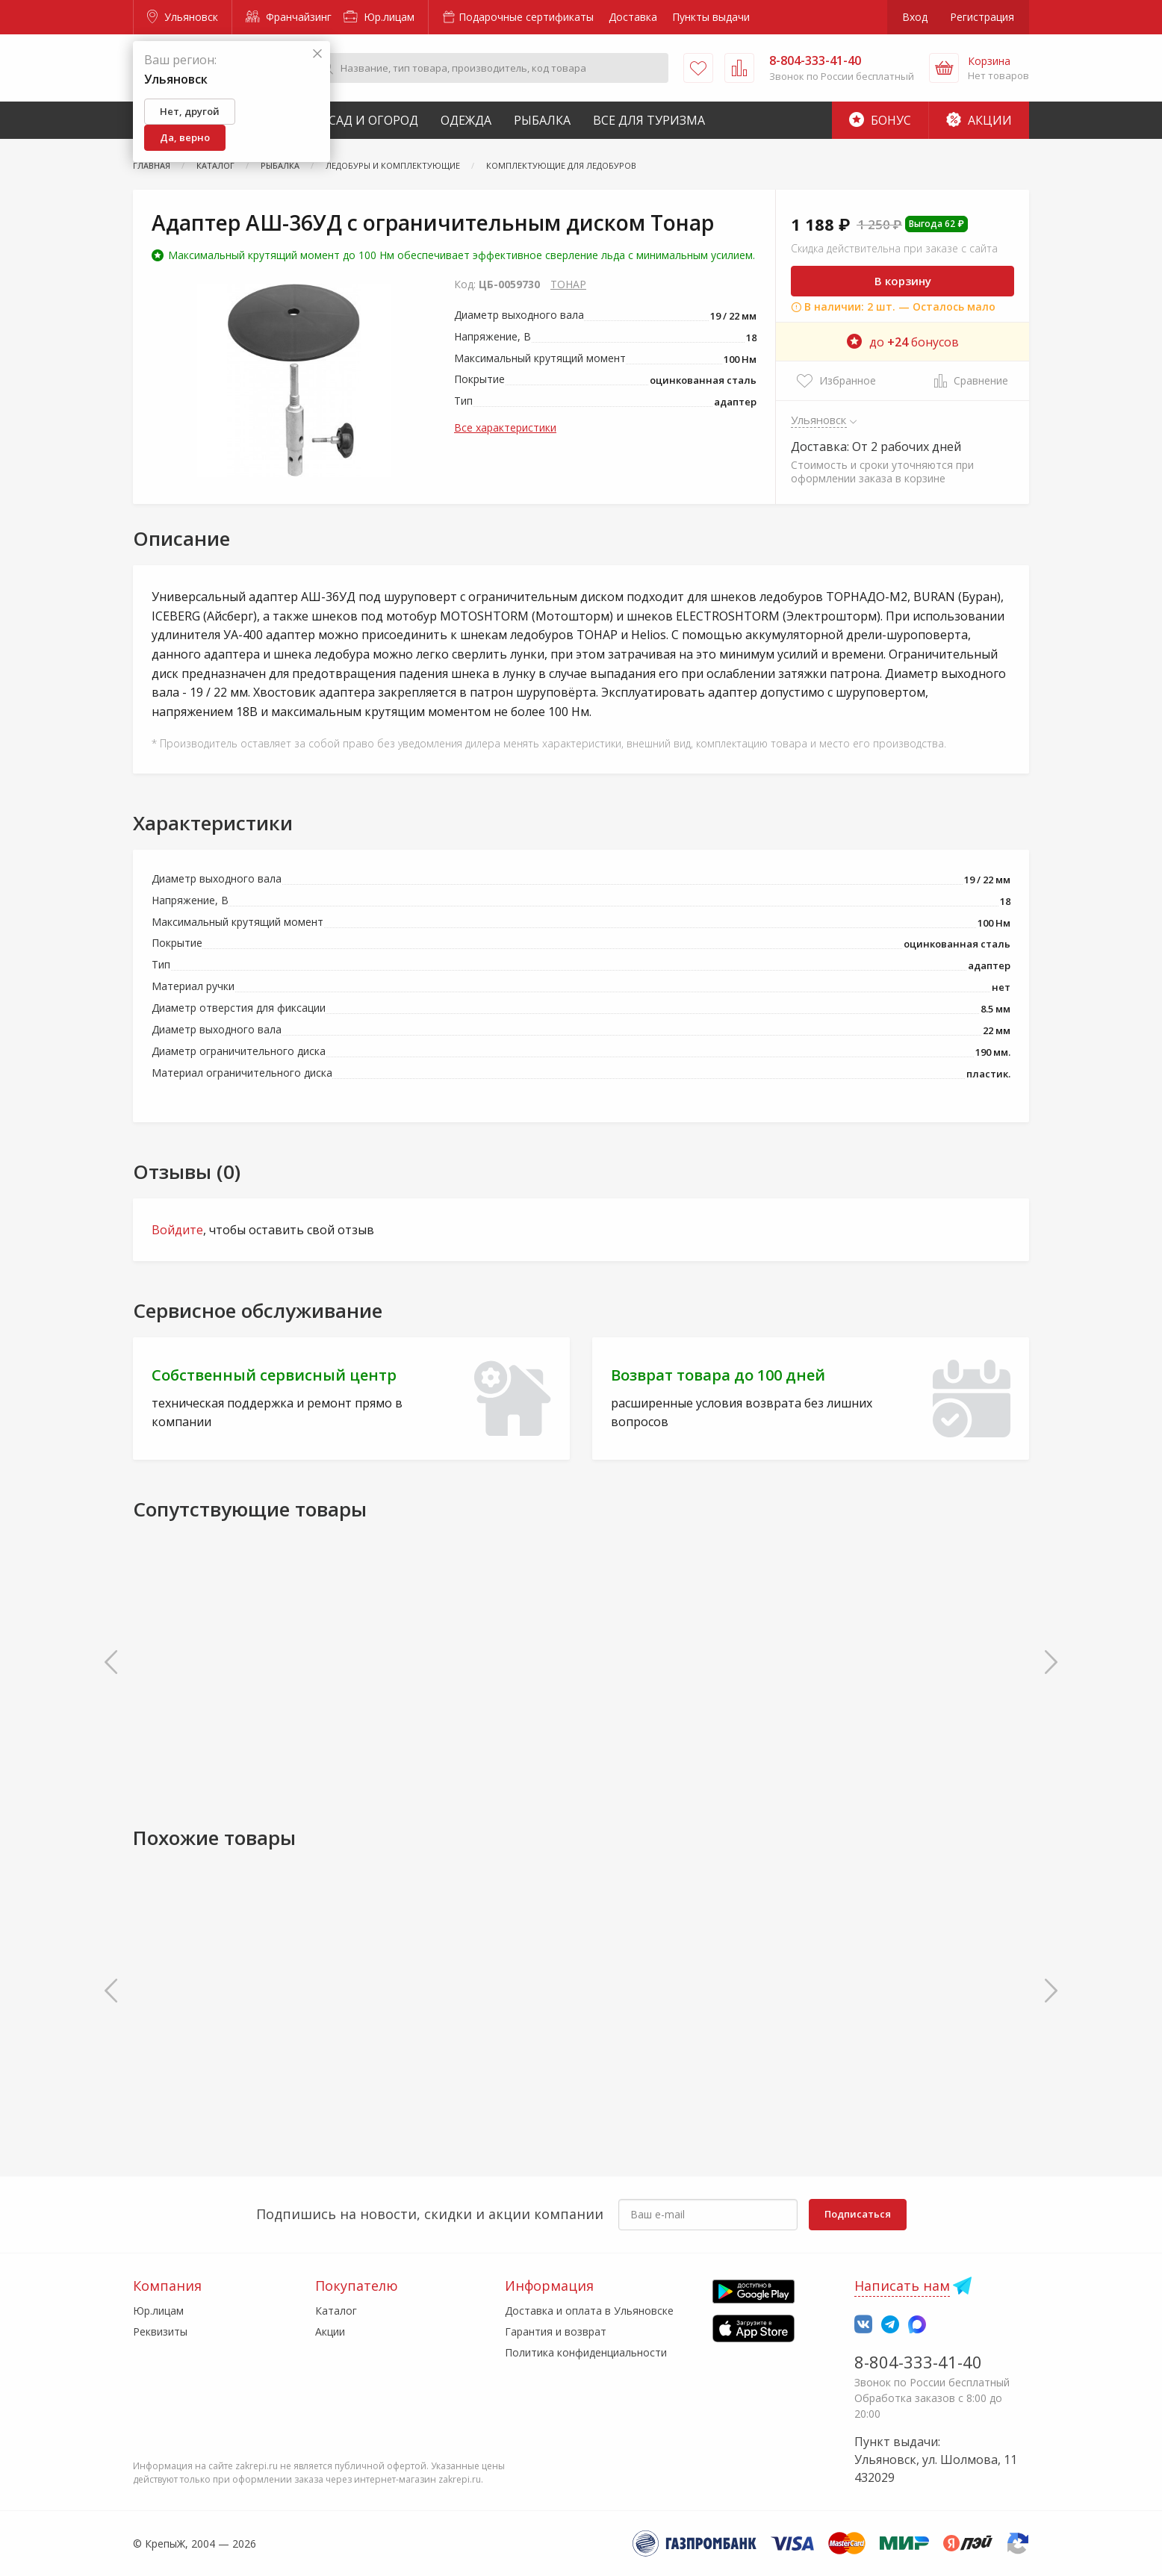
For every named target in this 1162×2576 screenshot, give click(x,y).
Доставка (633, 17)
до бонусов (903, 342)
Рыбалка (542, 120)
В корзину (902, 280)
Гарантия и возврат (555, 2331)
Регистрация (982, 17)
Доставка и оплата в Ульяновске (589, 2310)
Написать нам (902, 2286)
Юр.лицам (379, 17)
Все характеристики (505, 427)
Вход (915, 17)
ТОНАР (568, 284)
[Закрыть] (317, 54)
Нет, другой (190, 111)
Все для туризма (649, 120)
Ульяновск (182, 17)
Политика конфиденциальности (586, 2352)
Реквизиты (160, 2331)
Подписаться (857, 2214)
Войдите (177, 1230)
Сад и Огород (373, 120)
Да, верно (185, 137)
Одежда (466, 120)
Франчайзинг (289, 17)
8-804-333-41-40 (918, 2362)
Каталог (336, 2310)
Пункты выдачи (711, 17)
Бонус (880, 120)
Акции (979, 120)
